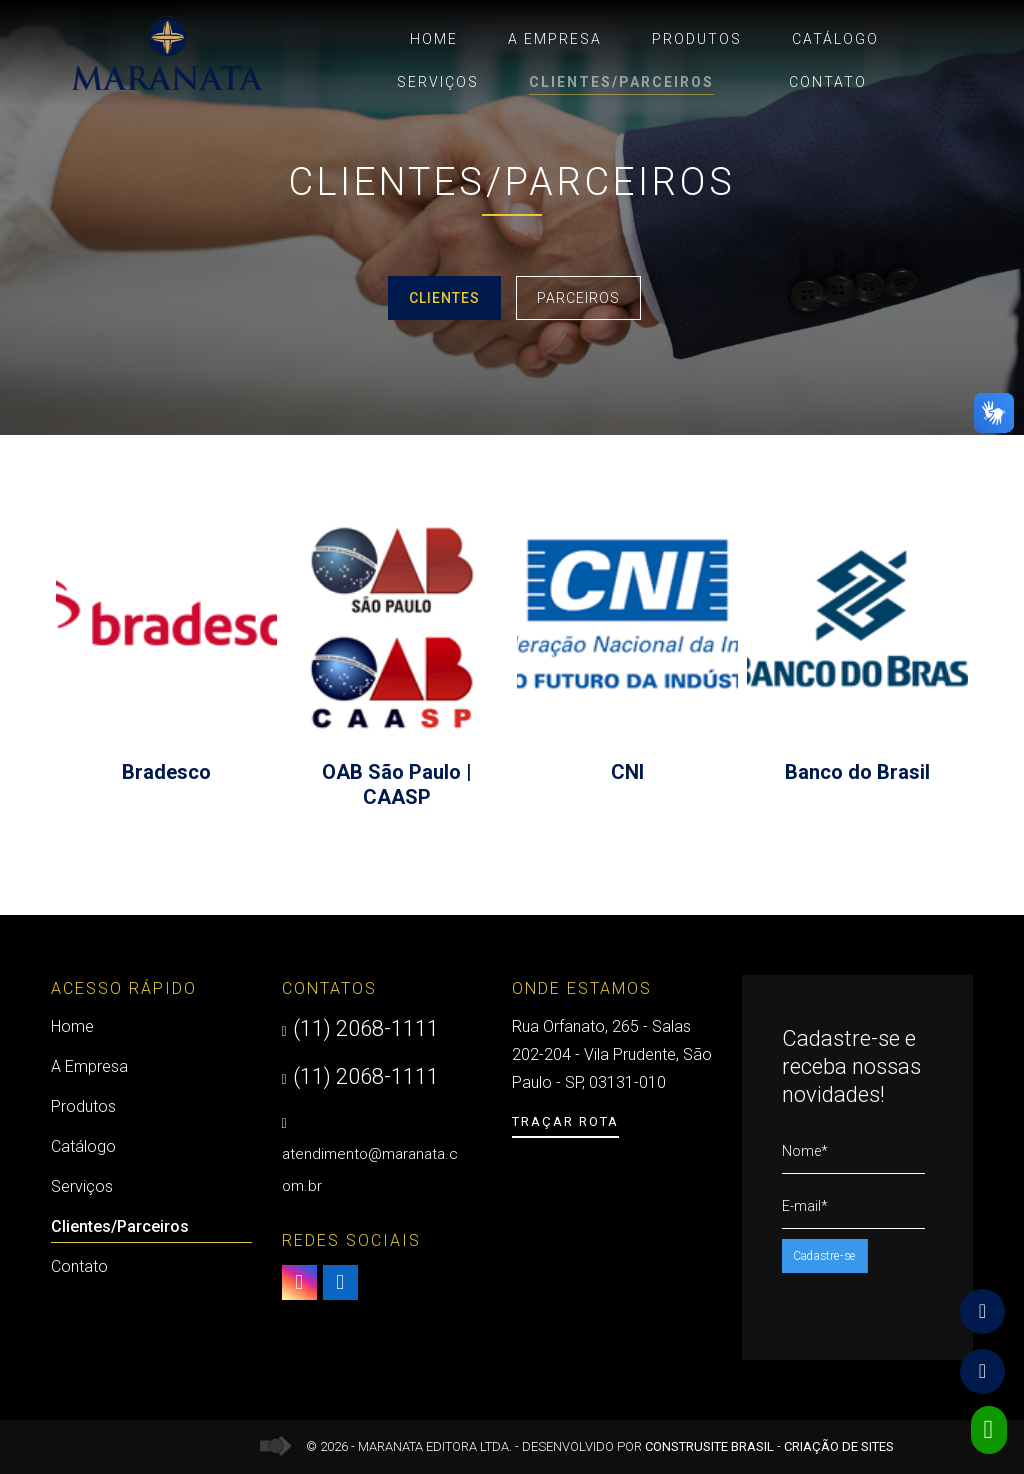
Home (434, 39)
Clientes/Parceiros (621, 84)
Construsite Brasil (709, 1446)
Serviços (438, 82)
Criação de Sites (839, 1446)
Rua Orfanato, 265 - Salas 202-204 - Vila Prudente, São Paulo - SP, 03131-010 (612, 1054)
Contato (828, 82)
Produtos (697, 39)
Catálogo (835, 39)
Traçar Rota (565, 1121)
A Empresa (555, 39)
